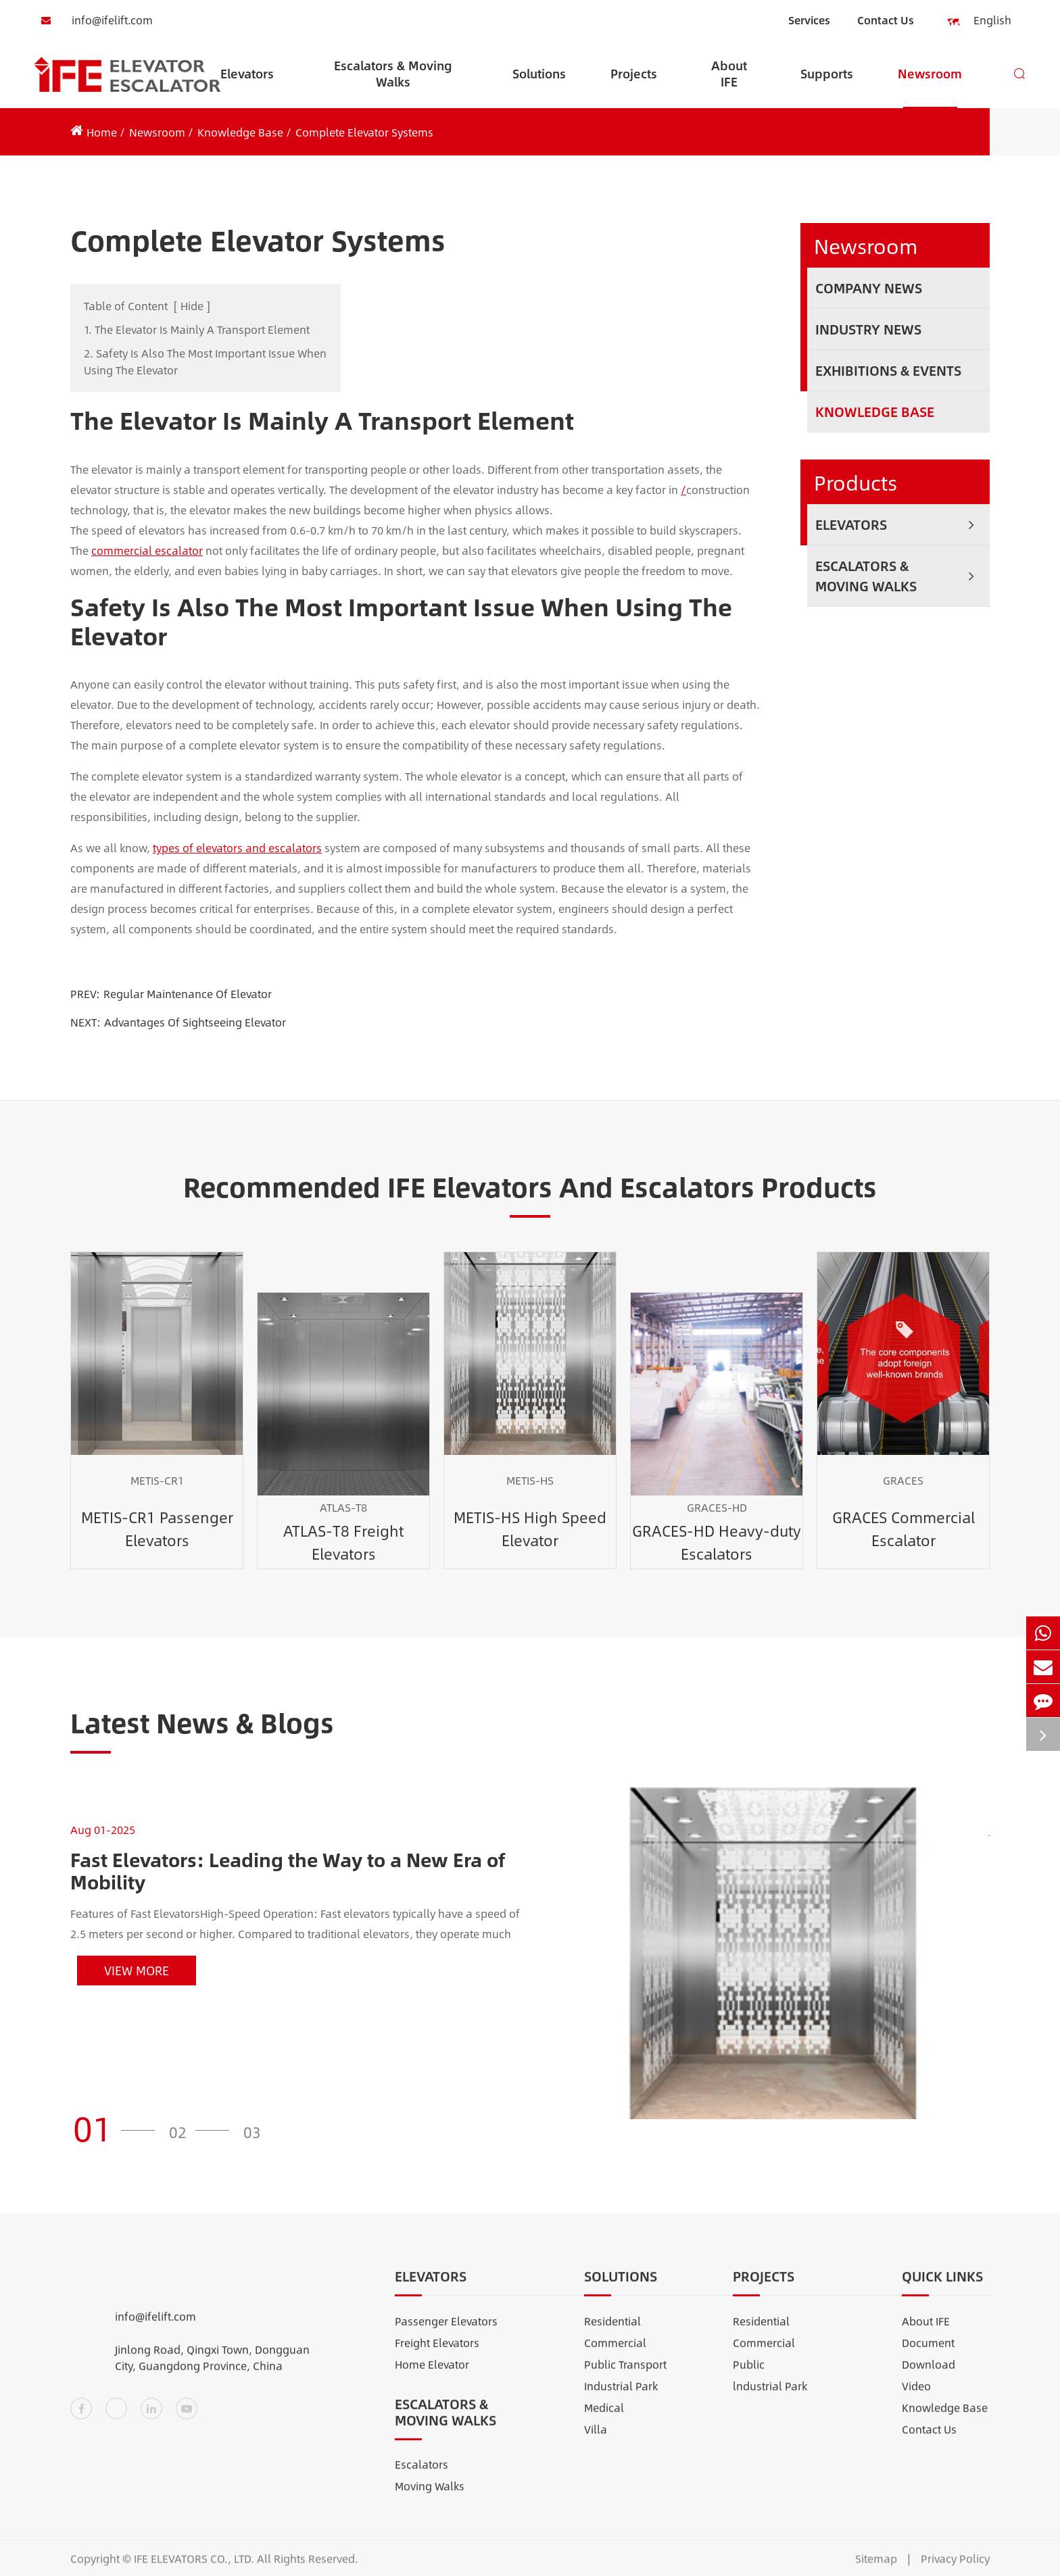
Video (916, 2397)
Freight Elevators (437, 2354)
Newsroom (930, 86)
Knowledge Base (240, 132)
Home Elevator (432, 2375)
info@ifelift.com (93, 20)
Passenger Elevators (446, 2332)
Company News (868, 287)
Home (102, 132)
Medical (604, 2418)
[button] (118, 2127)
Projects (633, 86)
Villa (595, 2440)
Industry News (868, 328)
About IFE (729, 82)
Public (749, 2375)
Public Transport (625, 2375)
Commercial (615, 2354)
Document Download (928, 2365)
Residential (612, 2332)
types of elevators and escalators (237, 847)
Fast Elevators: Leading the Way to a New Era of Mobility (287, 1870)
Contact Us (885, 19)
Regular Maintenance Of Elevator (187, 993)
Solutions (539, 86)
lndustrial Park (770, 2397)
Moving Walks (429, 2497)
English (983, 21)
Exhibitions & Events (888, 370)
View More (136, 1970)
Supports (826, 86)
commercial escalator (147, 550)
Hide (191, 305)
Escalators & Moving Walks (393, 82)
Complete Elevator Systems (364, 132)
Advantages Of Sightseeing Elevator (195, 1022)
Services (809, 19)
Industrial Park (621, 2397)
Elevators (247, 86)
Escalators (421, 2475)
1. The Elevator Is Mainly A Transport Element (197, 329)
